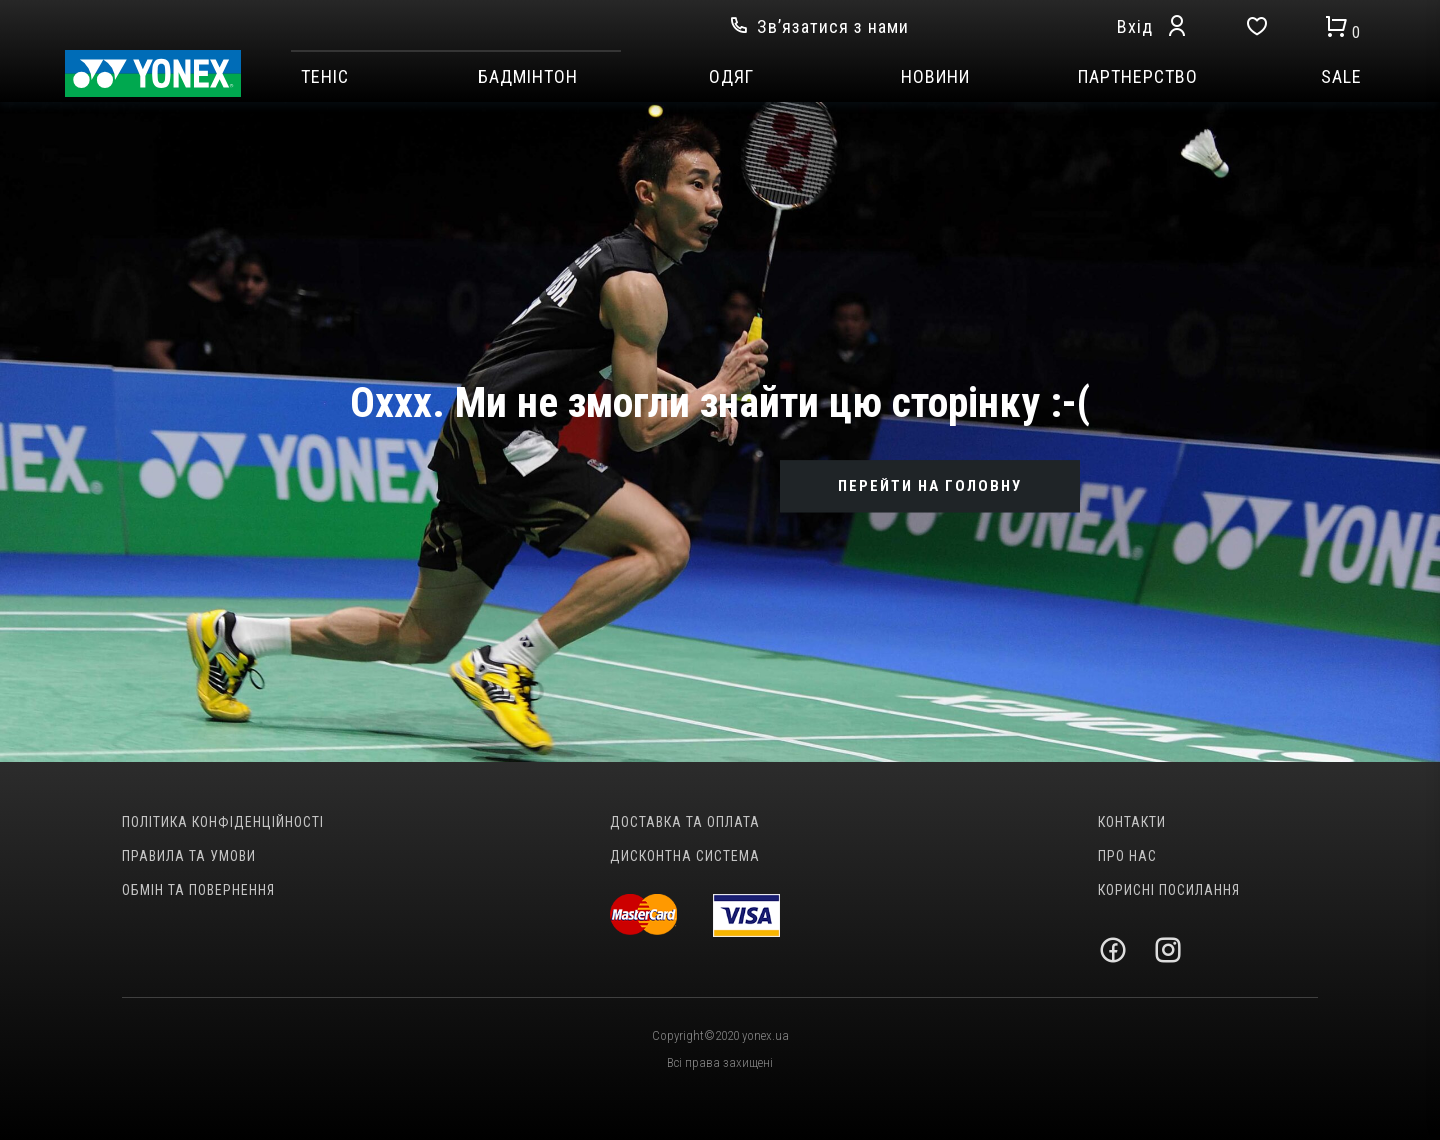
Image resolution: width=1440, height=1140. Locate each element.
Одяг (731, 77)
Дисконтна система (685, 856)
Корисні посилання (1169, 890)
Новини (935, 77)
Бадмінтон (528, 77)
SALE (1341, 77)
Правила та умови (189, 856)
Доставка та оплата (685, 822)
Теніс (325, 77)
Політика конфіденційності (223, 822)
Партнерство (1138, 77)
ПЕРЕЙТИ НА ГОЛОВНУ (930, 486)
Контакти (1132, 822)
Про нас (1127, 856)
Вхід (1135, 26)
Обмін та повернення (198, 890)
